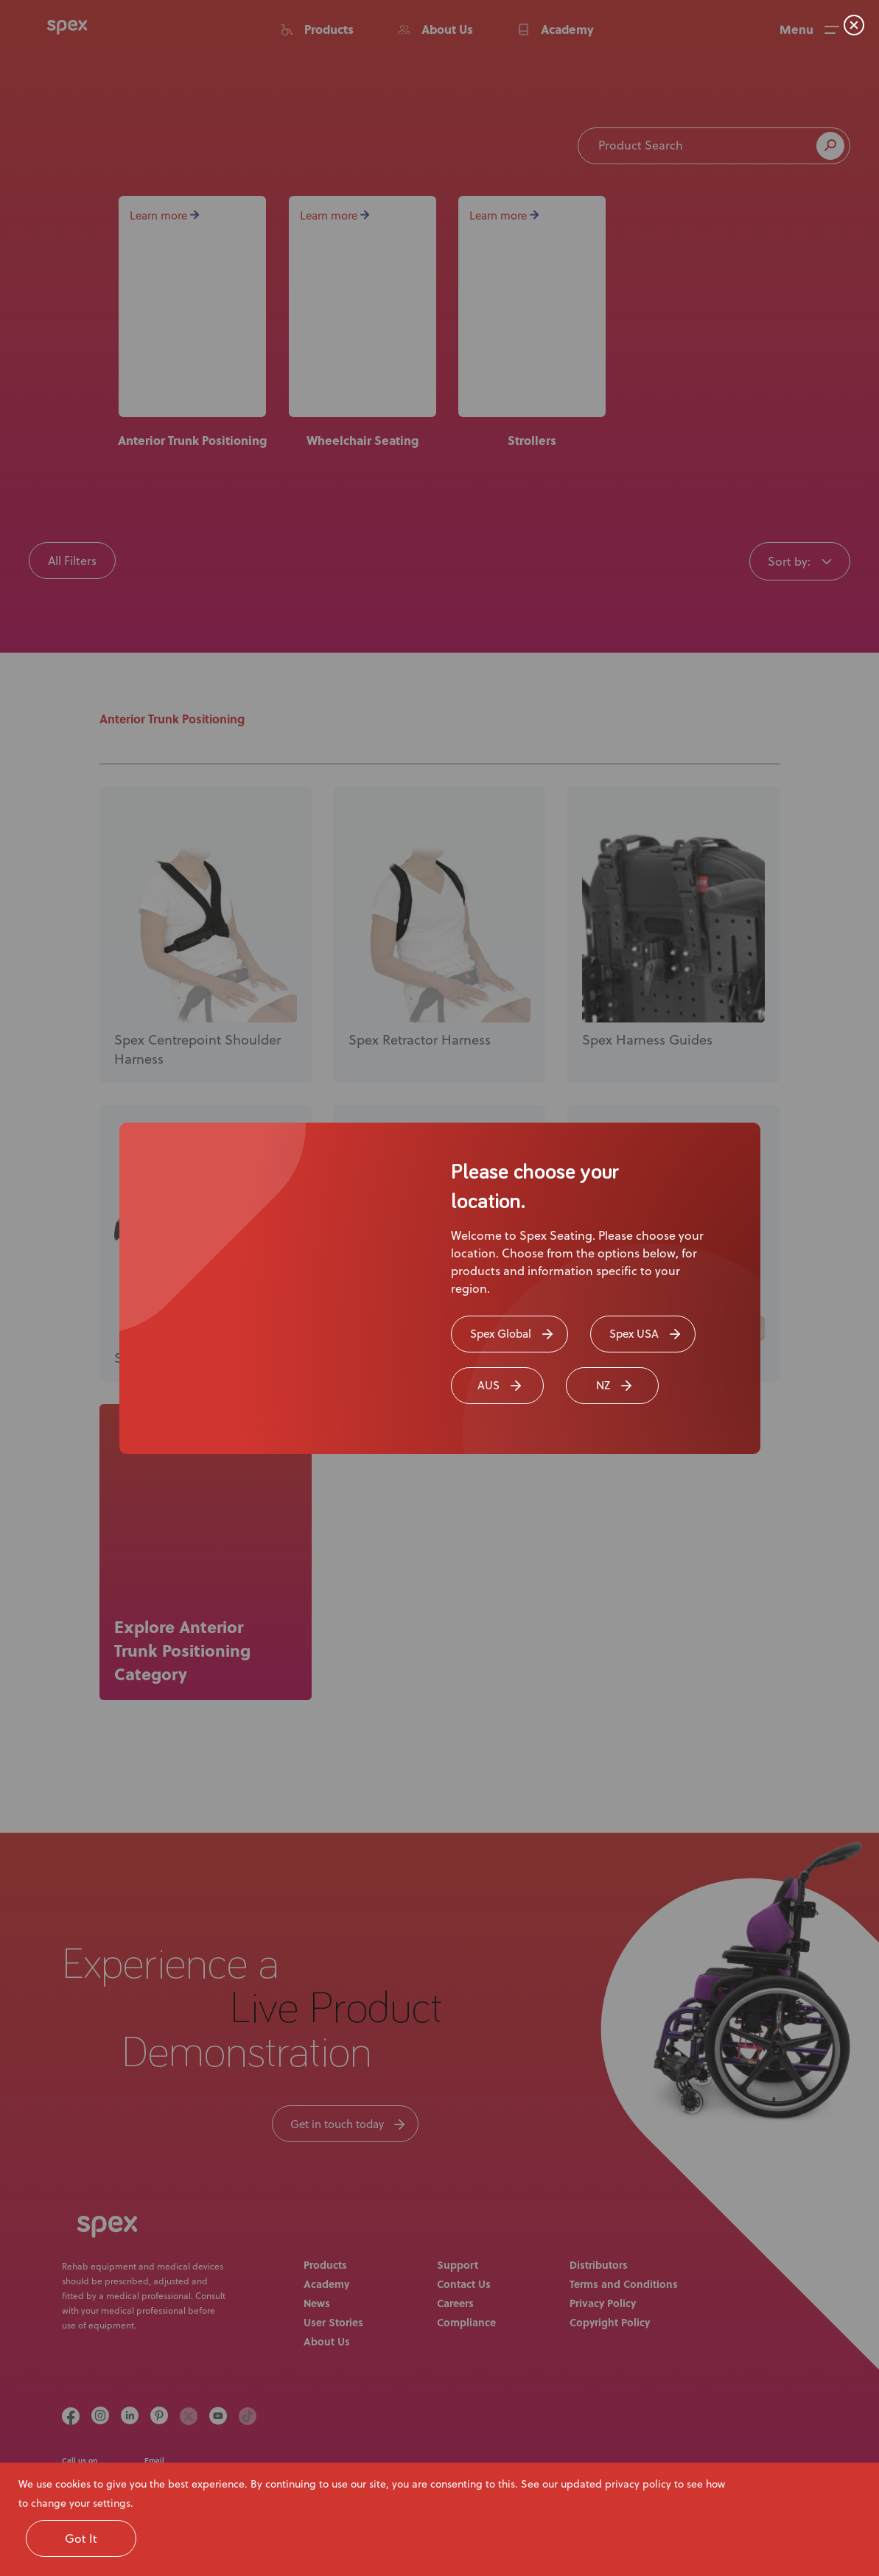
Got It (81, 2538)
